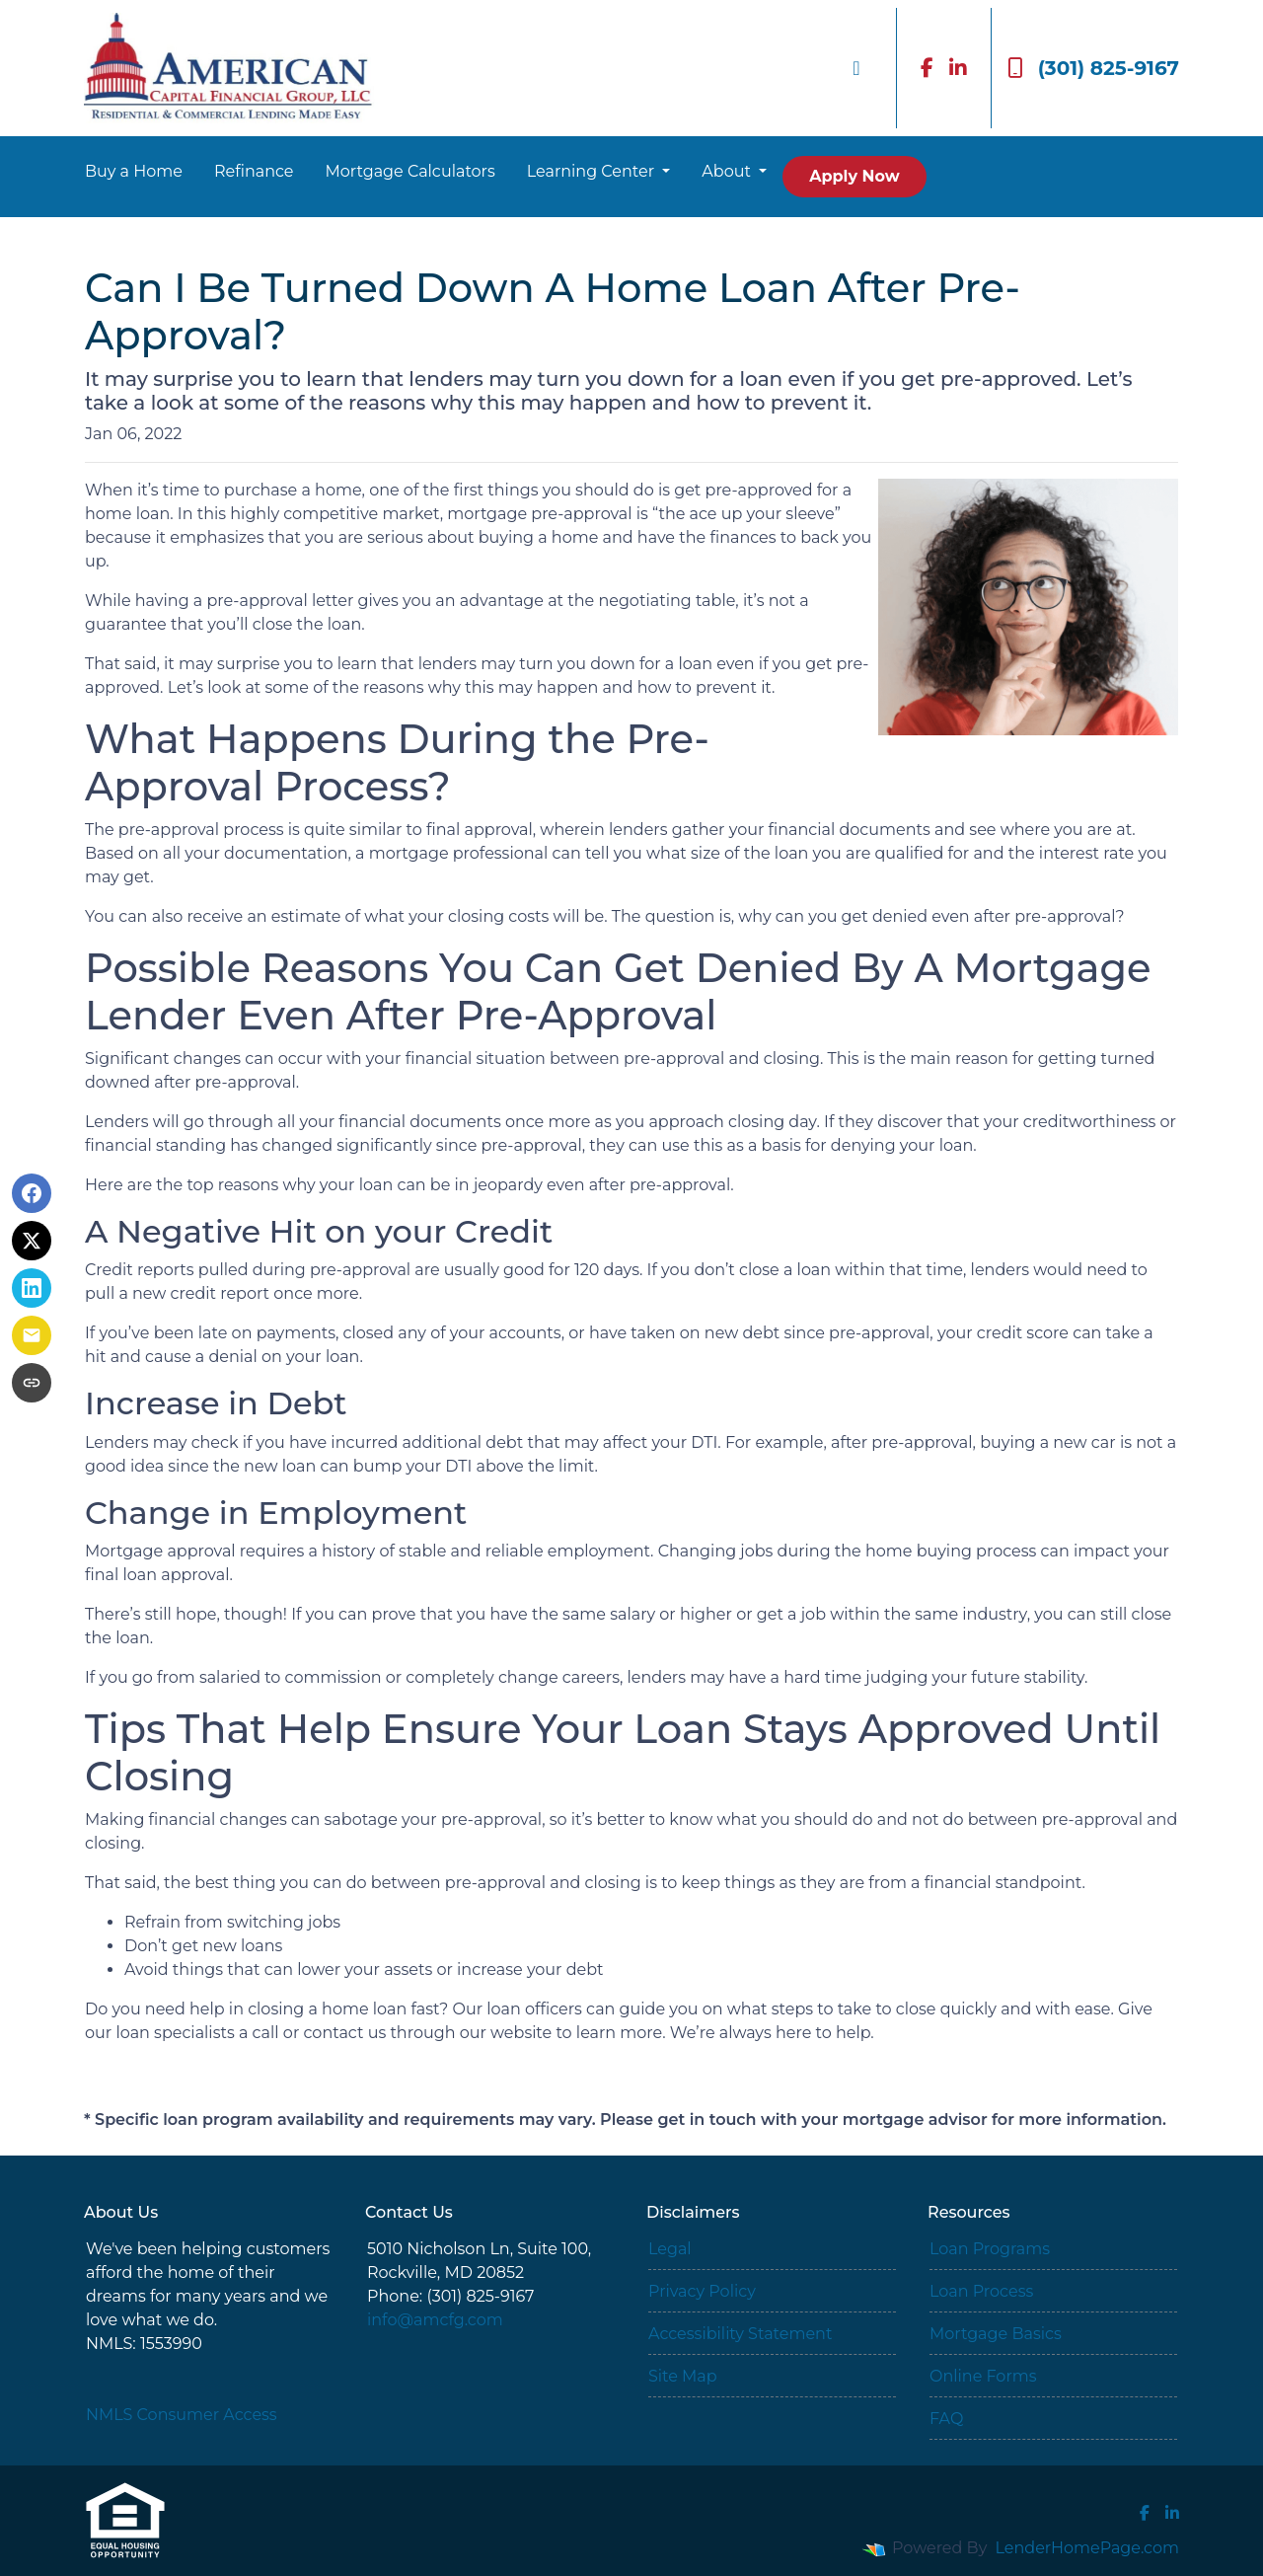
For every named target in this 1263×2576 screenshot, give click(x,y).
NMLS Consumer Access (181, 2414)
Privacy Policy (702, 2291)
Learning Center (592, 171)
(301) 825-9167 (1093, 68)
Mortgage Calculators (410, 171)
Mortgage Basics (995, 2333)
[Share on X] (31, 1240)
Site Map (682, 2376)
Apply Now (854, 176)
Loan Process (981, 2291)
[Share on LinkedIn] (31, 1288)
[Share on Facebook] (31, 1193)
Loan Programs (989, 2248)
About (728, 171)
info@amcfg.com (435, 2320)
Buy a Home (134, 171)
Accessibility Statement (740, 2333)
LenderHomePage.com (1088, 2547)
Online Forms (982, 2376)
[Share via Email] (31, 1335)
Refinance (254, 171)
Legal (670, 2248)
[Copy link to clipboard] (31, 1382)
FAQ (946, 2418)
